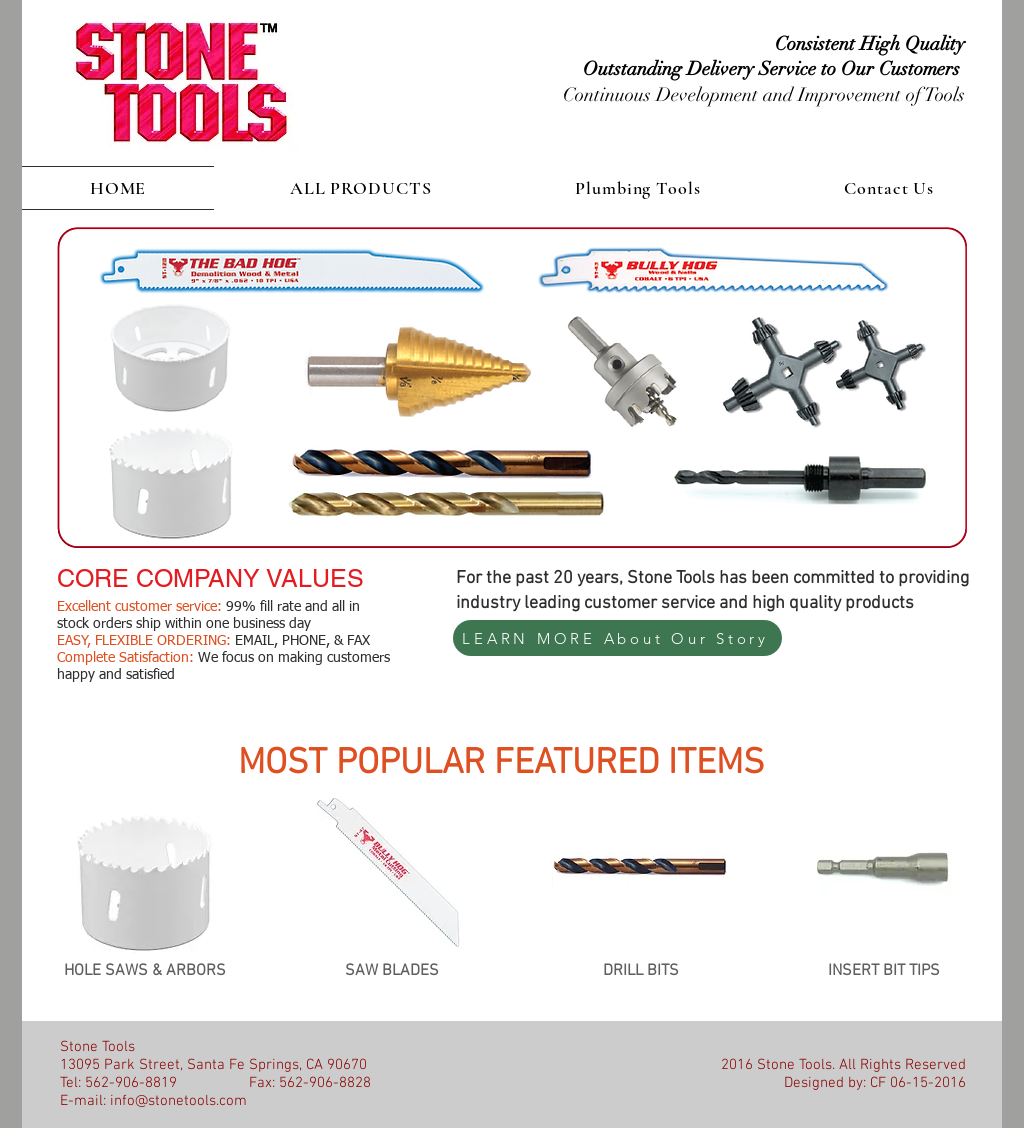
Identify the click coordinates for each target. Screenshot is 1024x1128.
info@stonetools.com (178, 1101)
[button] (360, 188)
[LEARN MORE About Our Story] (617, 638)
